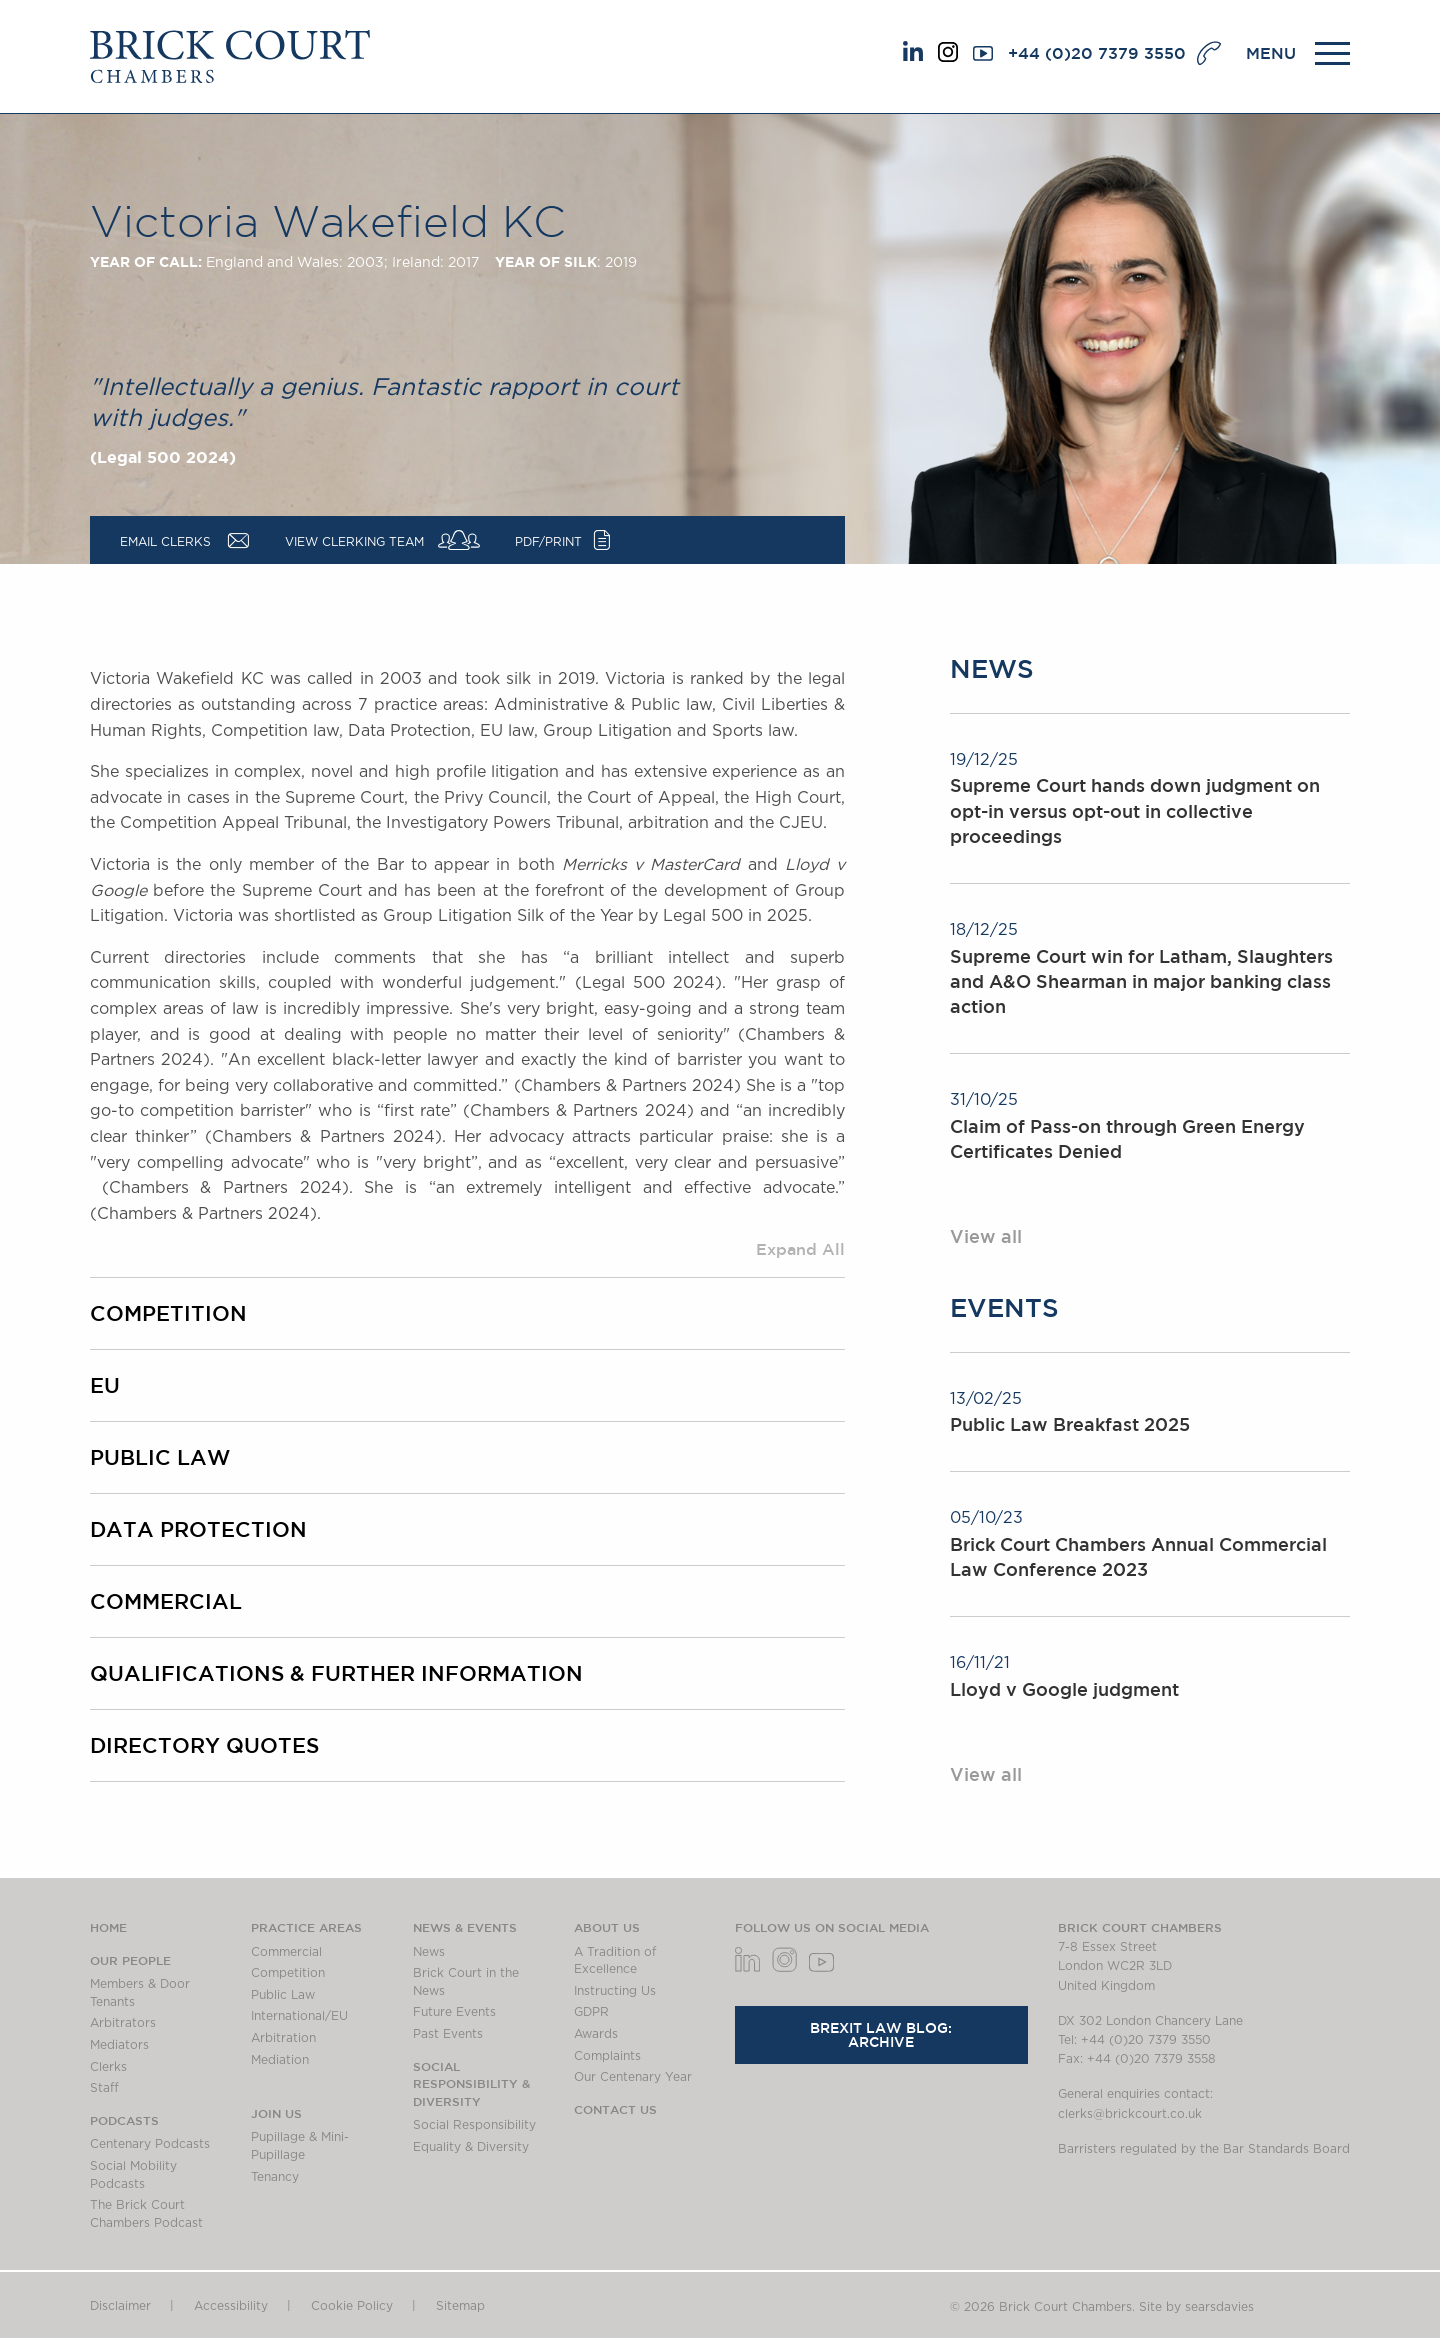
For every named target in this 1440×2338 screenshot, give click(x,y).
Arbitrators (123, 2023)
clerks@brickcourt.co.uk (1130, 2114)
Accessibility (231, 2306)
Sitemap (460, 2306)
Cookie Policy (352, 2306)
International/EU (299, 2016)
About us (607, 1927)
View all (986, 1236)
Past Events (448, 2034)
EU (105, 1385)
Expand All (800, 1249)
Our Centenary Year (633, 2077)
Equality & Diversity (471, 2147)
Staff (104, 2088)
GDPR (591, 2012)
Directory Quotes (204, 1745)
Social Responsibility (474, 2125)
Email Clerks (165, 542)
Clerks (108, 2067)
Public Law (160, 1457)
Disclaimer (120, 2306)
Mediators (119, 2045)
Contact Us (615, 2109)
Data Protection (198, 1529)
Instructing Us (615, 1991)
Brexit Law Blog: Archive (881, 2035)
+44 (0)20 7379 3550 (1097, 53)
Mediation (280, 2060)
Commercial (166, 1601)
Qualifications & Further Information (336, 1673)
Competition (168, 1313)
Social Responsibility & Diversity (471, 2083)
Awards (596, 2034)
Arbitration (283, 2038)
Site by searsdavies (1196, 2307)
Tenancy (275, 2177)
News (429, 1952)
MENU (1271, 53)
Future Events (454, 2012)
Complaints (607, 2056)
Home (108, 1927)
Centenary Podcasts (150, 2144)
